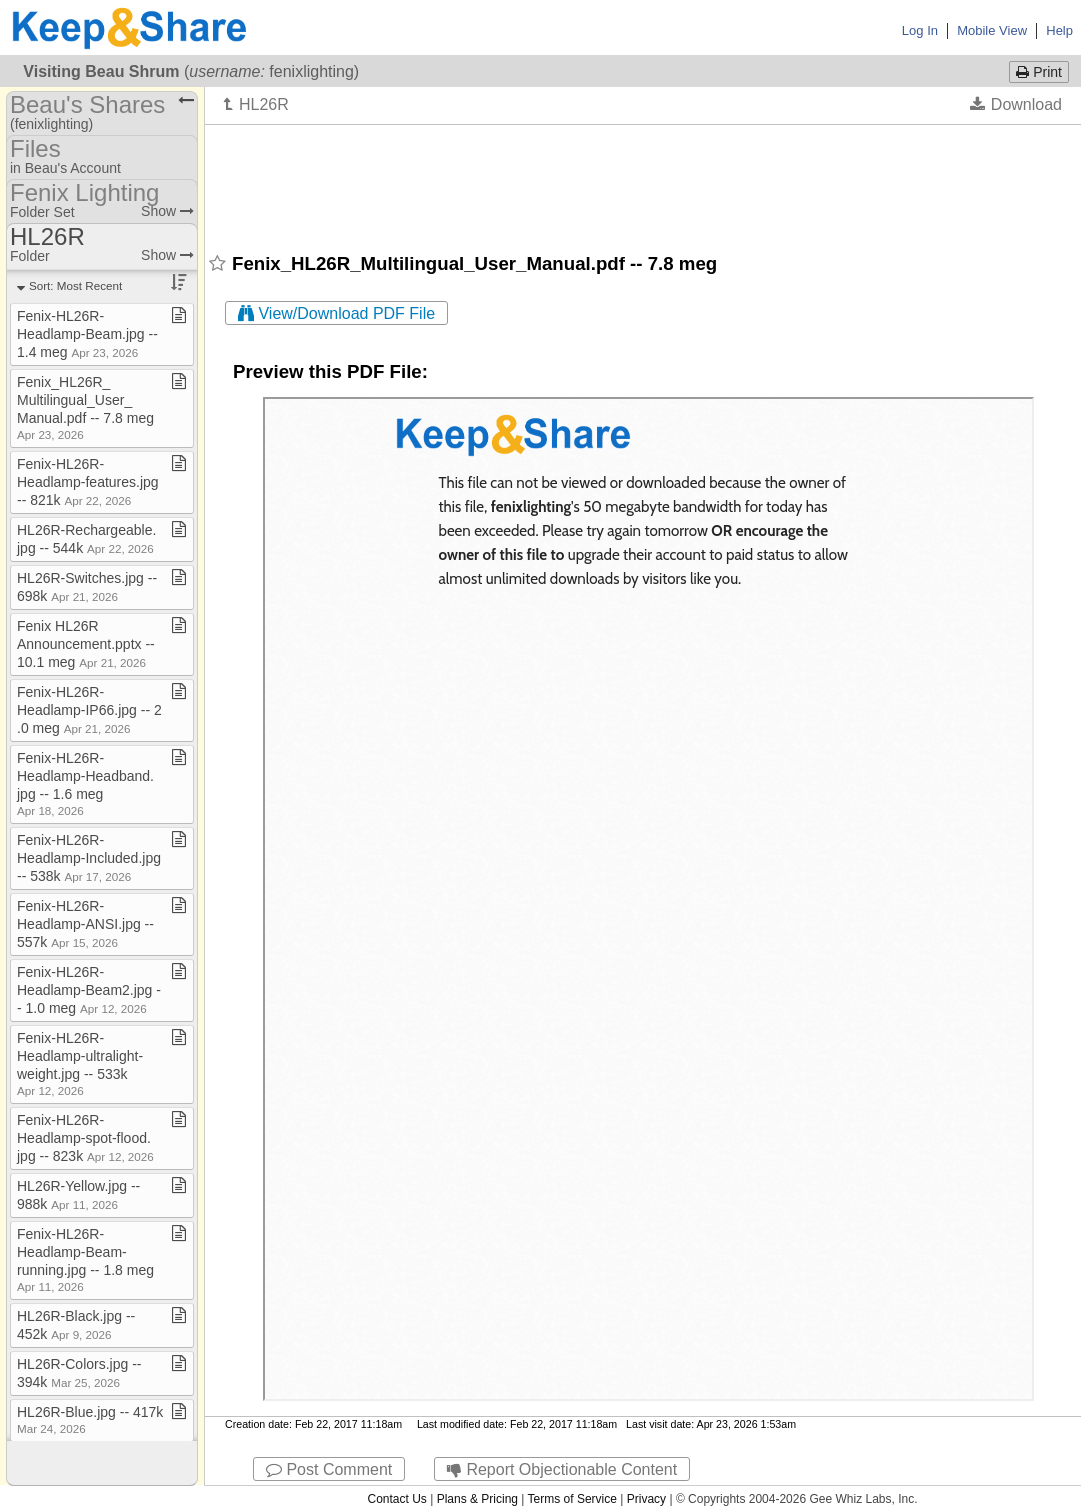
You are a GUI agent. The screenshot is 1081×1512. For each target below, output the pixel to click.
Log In (920, 30)
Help (1059, 30)
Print (1039, 72)
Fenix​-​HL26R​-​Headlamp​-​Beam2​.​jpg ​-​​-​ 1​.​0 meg (89, 990)
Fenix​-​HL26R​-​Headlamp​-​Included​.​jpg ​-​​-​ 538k (91, 858)
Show (167, 211)
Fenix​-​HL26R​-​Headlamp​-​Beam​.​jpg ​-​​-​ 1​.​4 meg (87, 334)
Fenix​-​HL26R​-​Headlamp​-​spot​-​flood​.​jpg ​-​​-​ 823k (85, 1138)
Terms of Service (572, 1499)
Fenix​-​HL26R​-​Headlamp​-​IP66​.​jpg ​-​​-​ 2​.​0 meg (89, 710)
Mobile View (992, 30)
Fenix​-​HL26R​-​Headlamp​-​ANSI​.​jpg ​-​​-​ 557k (85, 924)
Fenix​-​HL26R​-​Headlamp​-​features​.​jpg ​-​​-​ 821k (90, 482)
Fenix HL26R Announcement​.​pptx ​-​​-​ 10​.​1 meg (86, 644)
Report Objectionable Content (562, 1469)
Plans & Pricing (477, 1499)
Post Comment (329, 1469)
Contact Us (396, 1499)
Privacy (646, 1499)
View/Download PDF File (336, 313)
